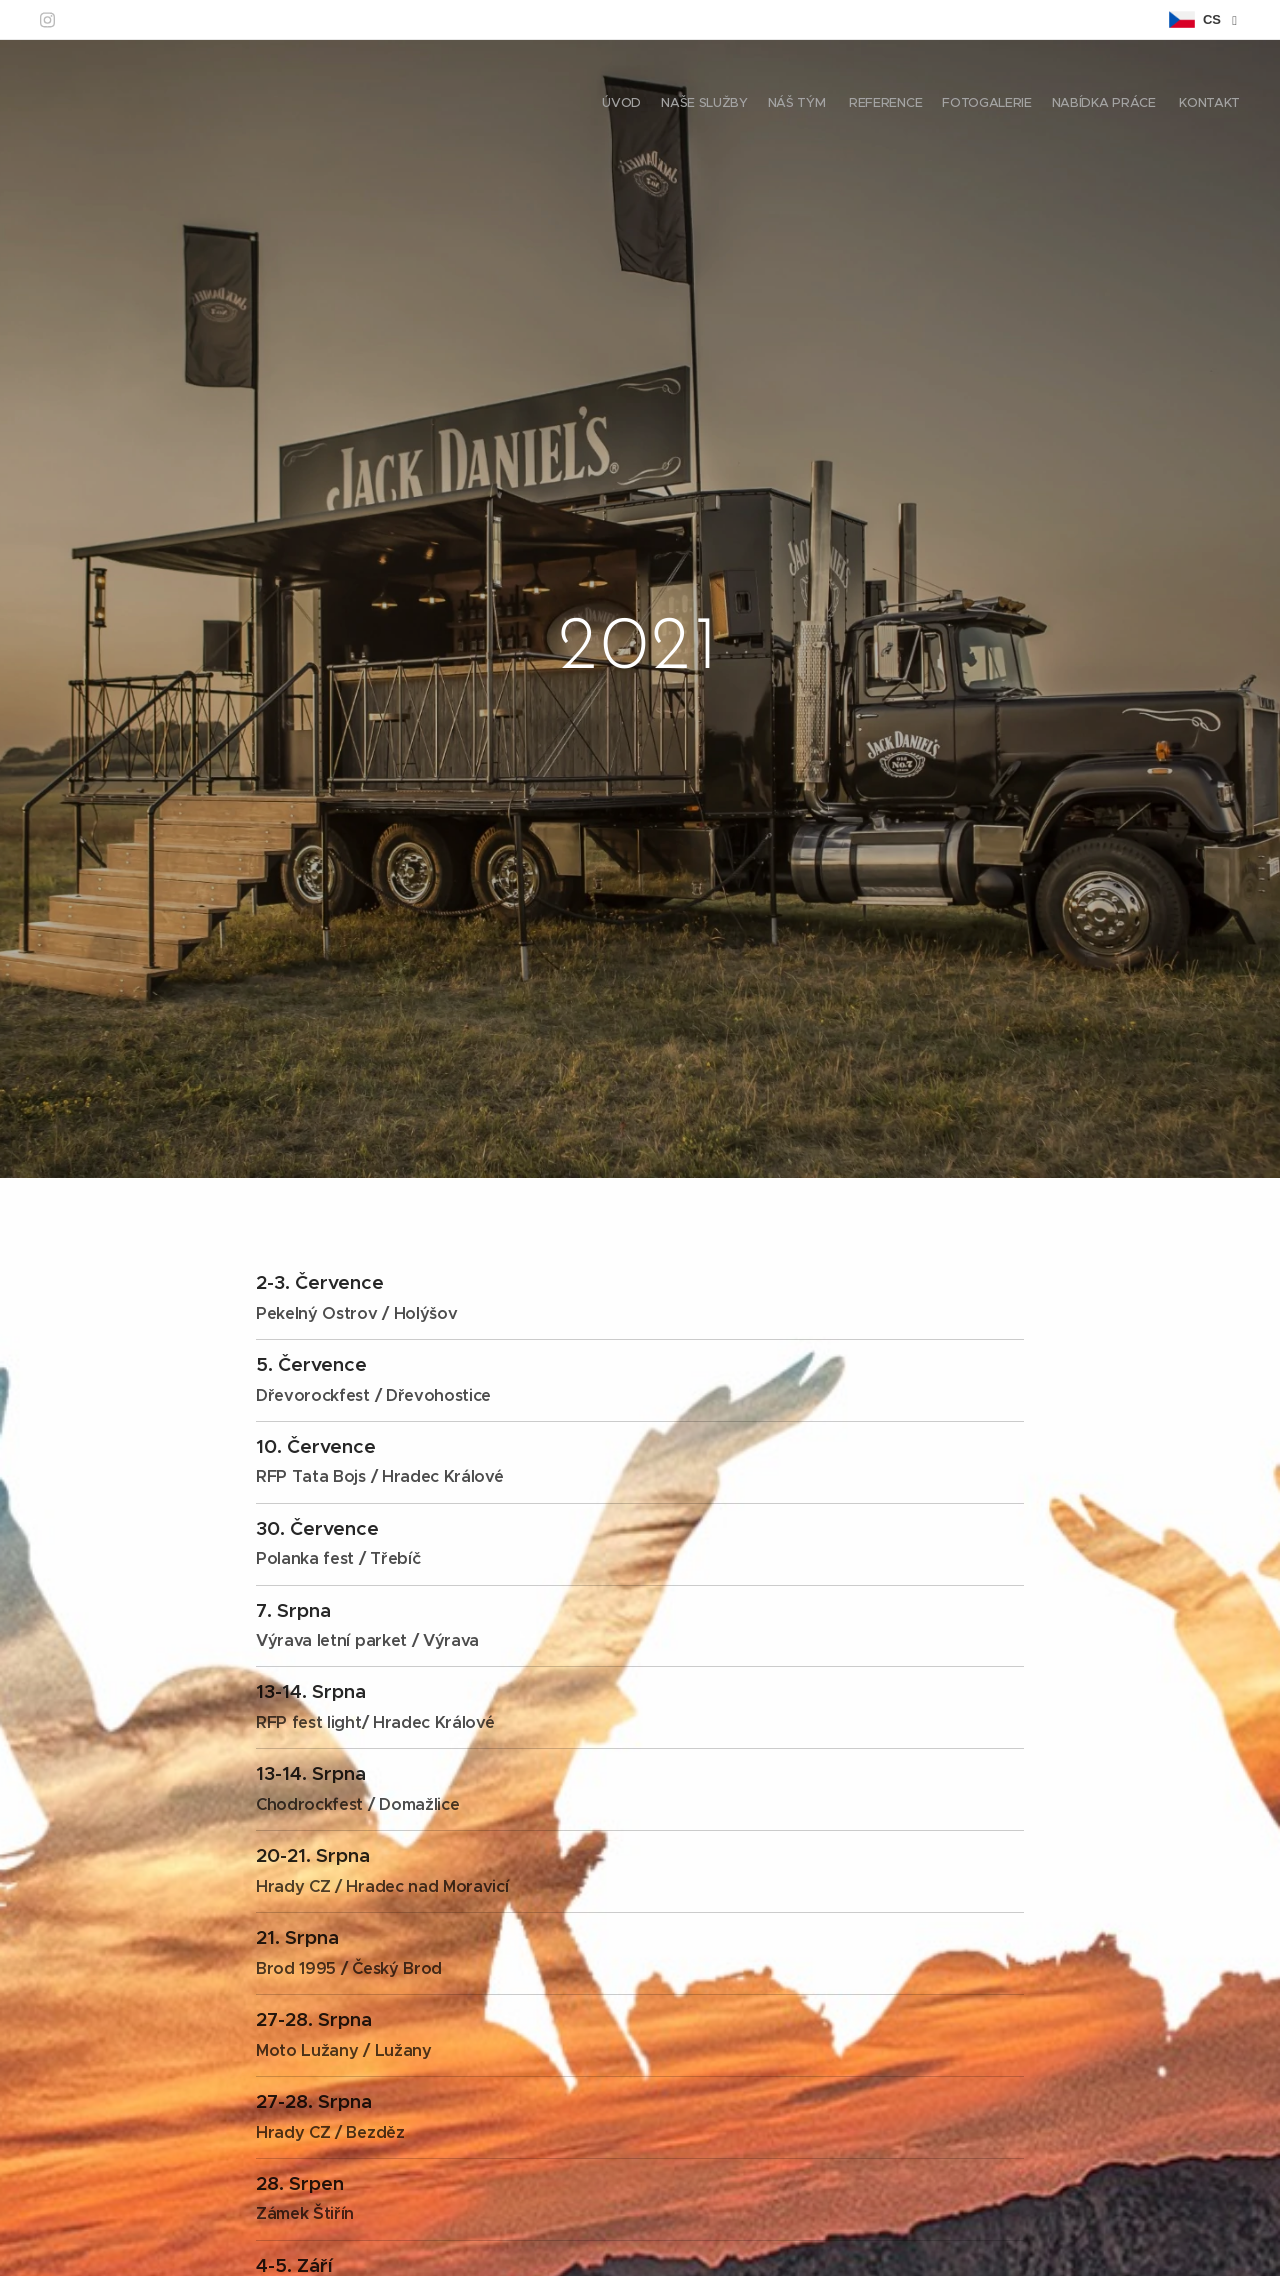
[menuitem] (1122, 105)
